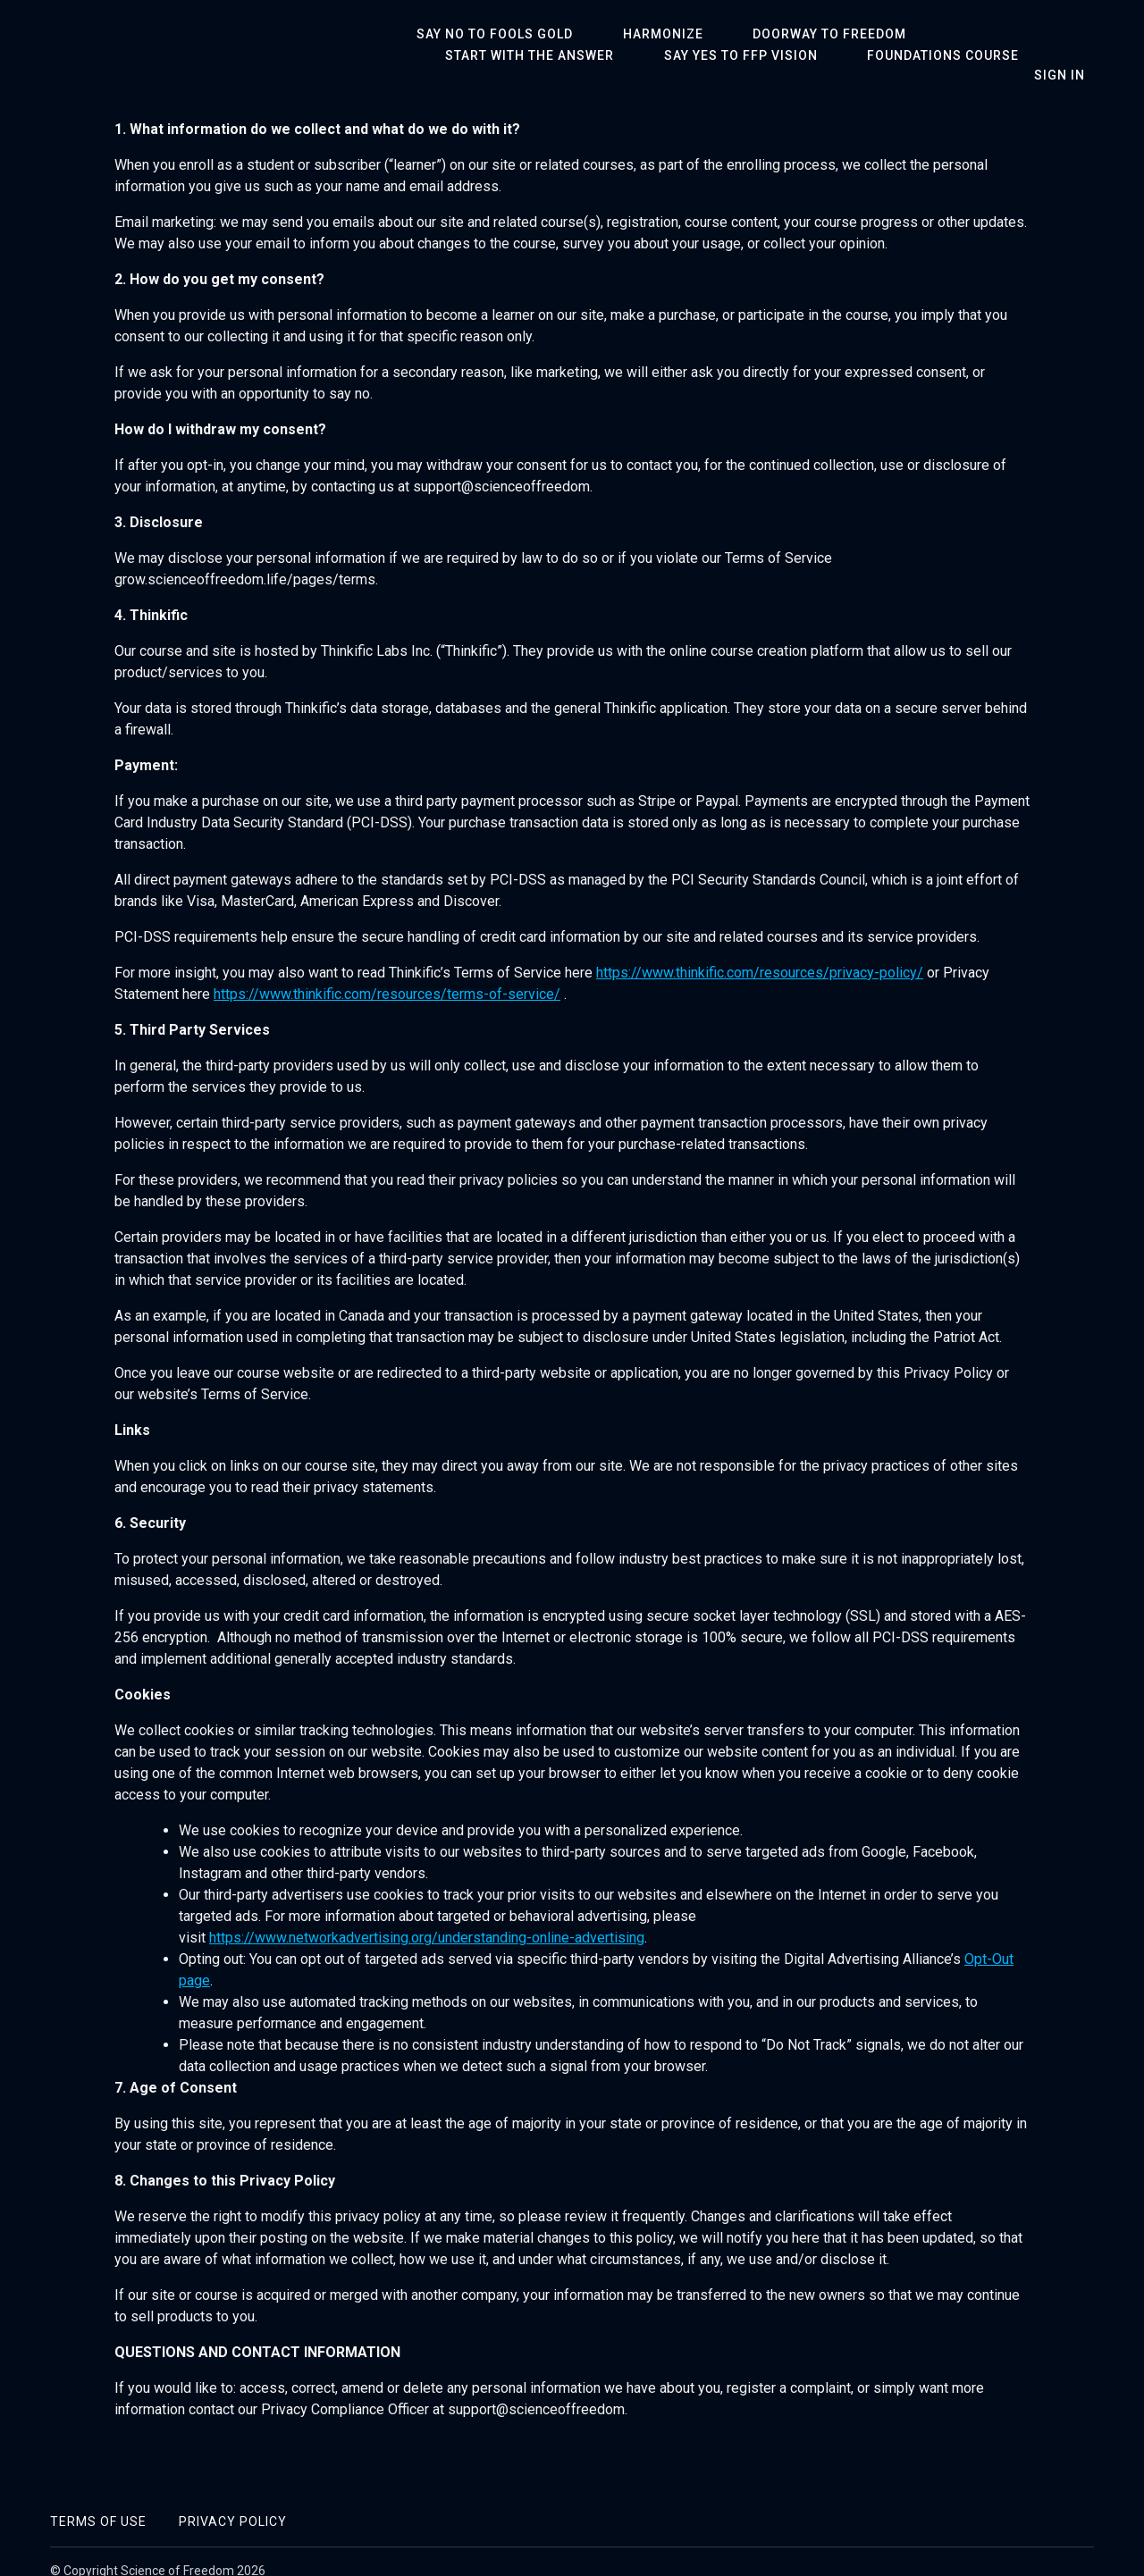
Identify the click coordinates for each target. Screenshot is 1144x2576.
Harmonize (636, 34)
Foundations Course (698, 55)
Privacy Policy (233, 2503)
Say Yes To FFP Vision (513, 55)
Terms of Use (98, 2503)
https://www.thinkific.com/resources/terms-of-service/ (387, 975)
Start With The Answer (979, 34)
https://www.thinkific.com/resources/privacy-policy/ (759, 953)
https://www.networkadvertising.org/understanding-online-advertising (426, 1918)
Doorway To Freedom (785, 34)
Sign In (1068, 53)
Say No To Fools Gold (486, 34)
